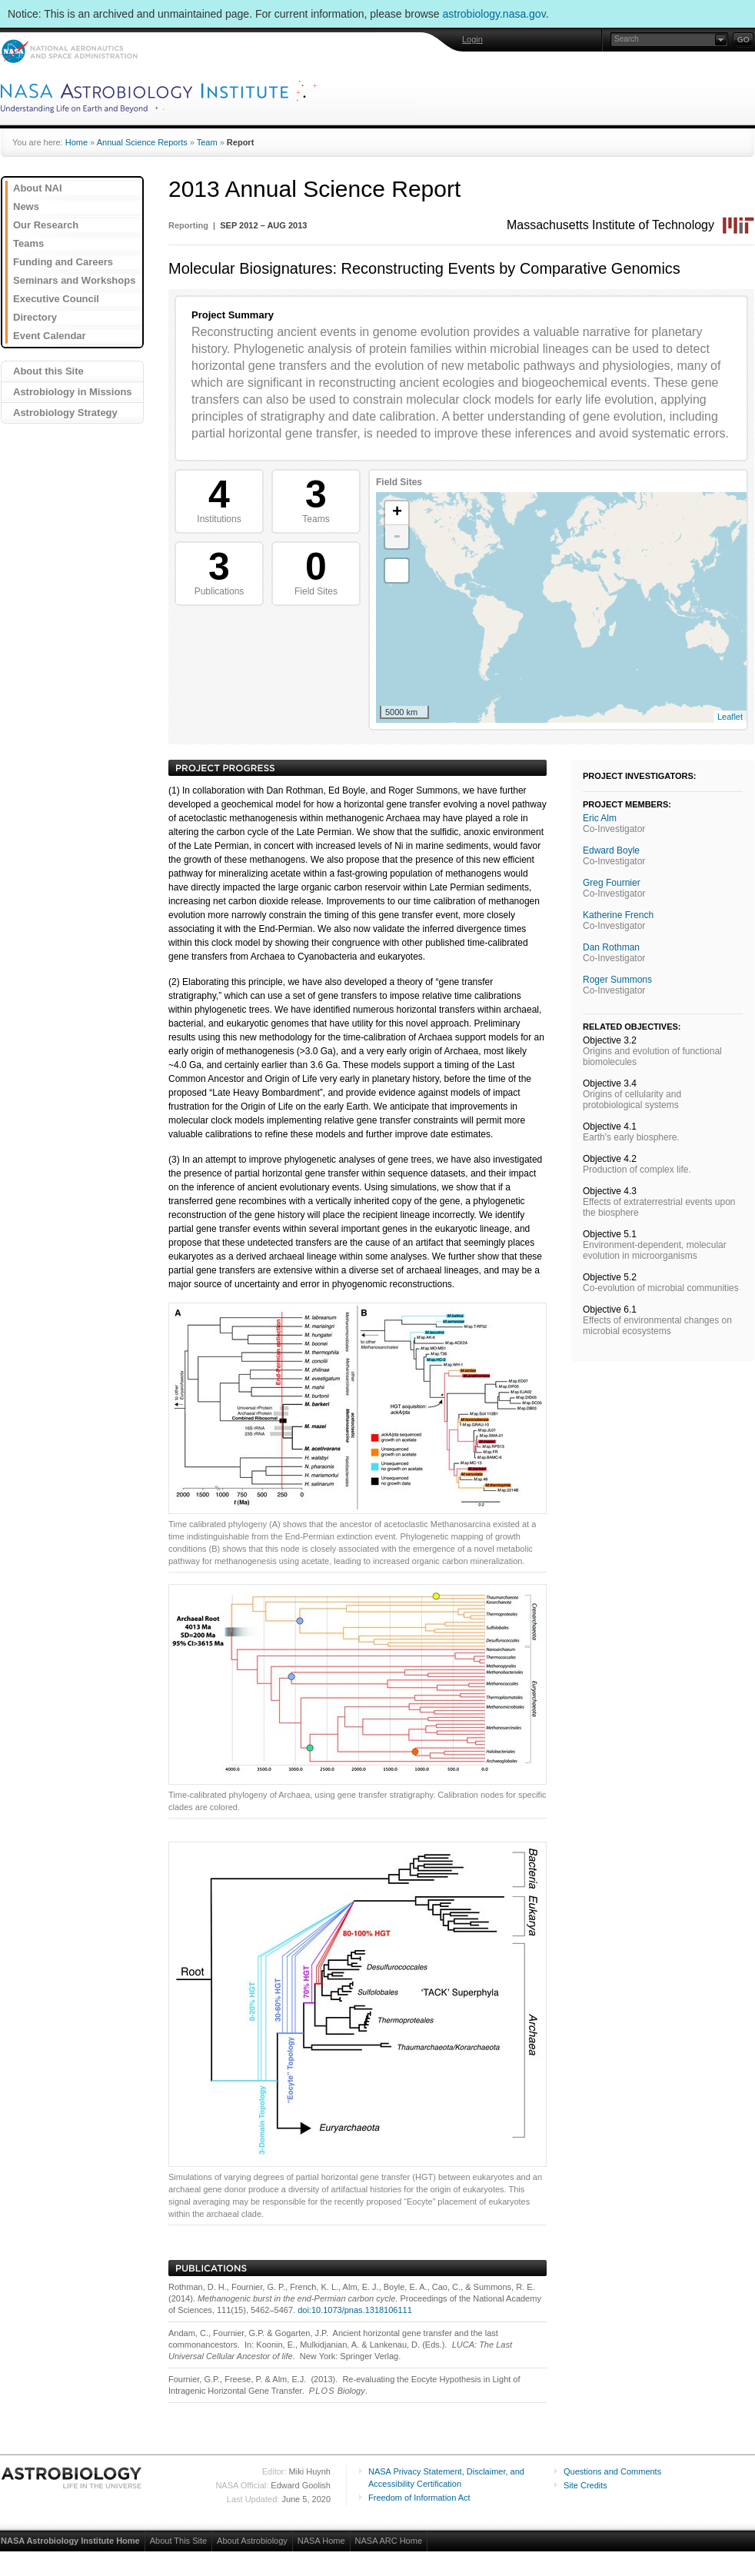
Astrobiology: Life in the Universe (72, 2477)
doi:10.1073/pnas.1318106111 (355, 2310)
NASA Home (321, 2540)
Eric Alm (600, 818)
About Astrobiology (252, 2540)
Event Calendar (49, 335)
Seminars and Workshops (74, 280)
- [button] (396, 536)
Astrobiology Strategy (65, 412)
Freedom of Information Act (419, 2497)
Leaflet (730, 716)
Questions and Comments (612, 2471)
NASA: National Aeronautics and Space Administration (69, 51)
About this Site (48, 371)
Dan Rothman (611, 947)
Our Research (45, 225)
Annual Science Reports (142, 142)
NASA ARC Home (388, 2540)
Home (76, 142)
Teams (28, 243)
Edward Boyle (611, 850)
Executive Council (56, 299)
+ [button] (397, 512)
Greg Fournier (611, 882)
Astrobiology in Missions (72, 392)
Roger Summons (617, 979)
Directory (35, 317)
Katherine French (618, 915)
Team (207, 142)
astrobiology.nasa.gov (494, 14)
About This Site (178, 2540)
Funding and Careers (63, 262)
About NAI (37, 188)
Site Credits (585, 2485)
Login (472, 39)
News (26, 206)
